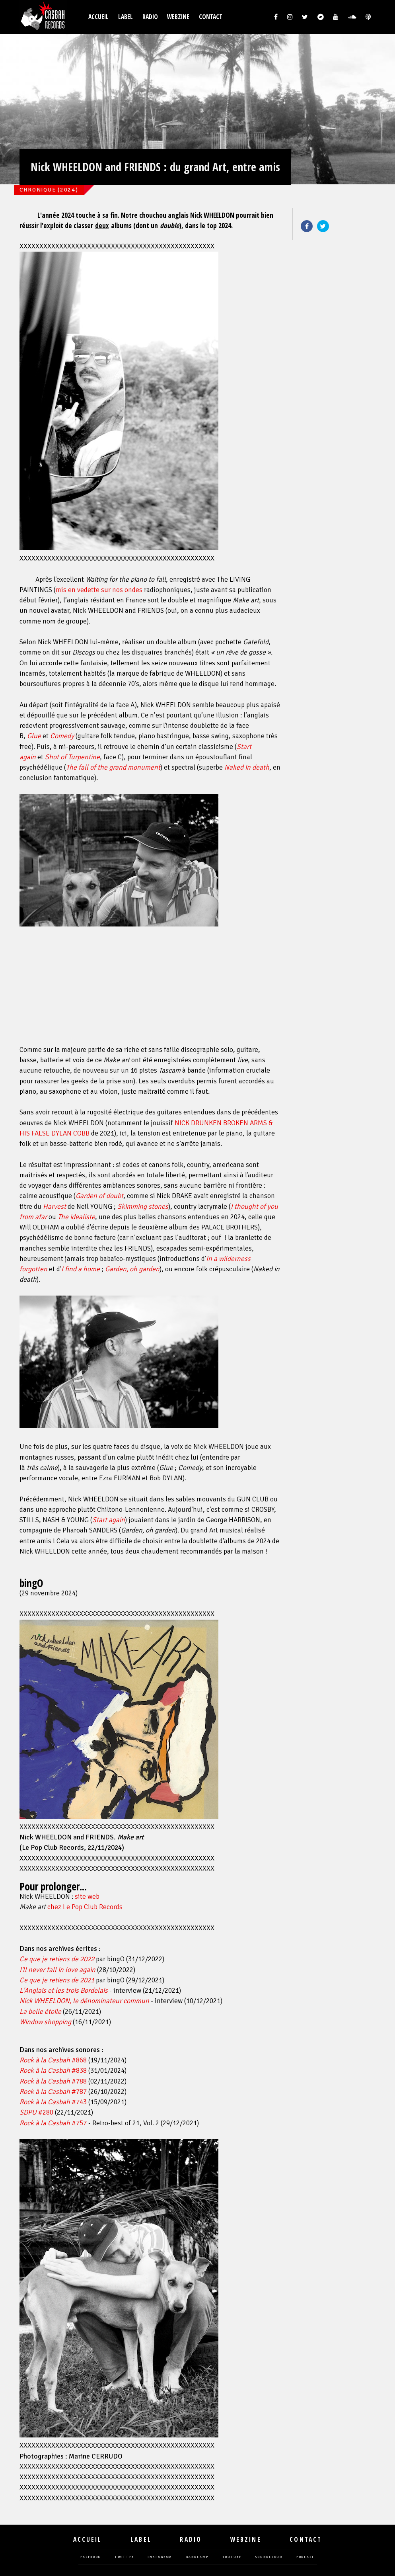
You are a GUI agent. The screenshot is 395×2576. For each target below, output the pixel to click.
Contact (210, 17)
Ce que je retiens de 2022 (56, 1959)
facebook (90, 2557)
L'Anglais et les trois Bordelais (63, 1990)
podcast (305, 2557)
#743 (53, 2102)
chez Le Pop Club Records (85, 1907)
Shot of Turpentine (72, 757)
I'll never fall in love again (57, 1970)
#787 (53, 2091)
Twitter (323, 226)
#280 (36, 2112)
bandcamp (197, 2557)
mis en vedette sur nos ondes (99, 590)
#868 (53, 2060)
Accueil (98, 17)
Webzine (178, 17)
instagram (160, 2557)
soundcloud (268, 2557)
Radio (150, 17)
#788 (53, 2081)
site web (87, 1896)
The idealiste (76, 1217)
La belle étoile (40, 2011)
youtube (231, 2557)
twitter (124, 2557)
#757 (53, 2123)
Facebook (307, 226)
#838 (53, 2070)
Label (125, 17)
